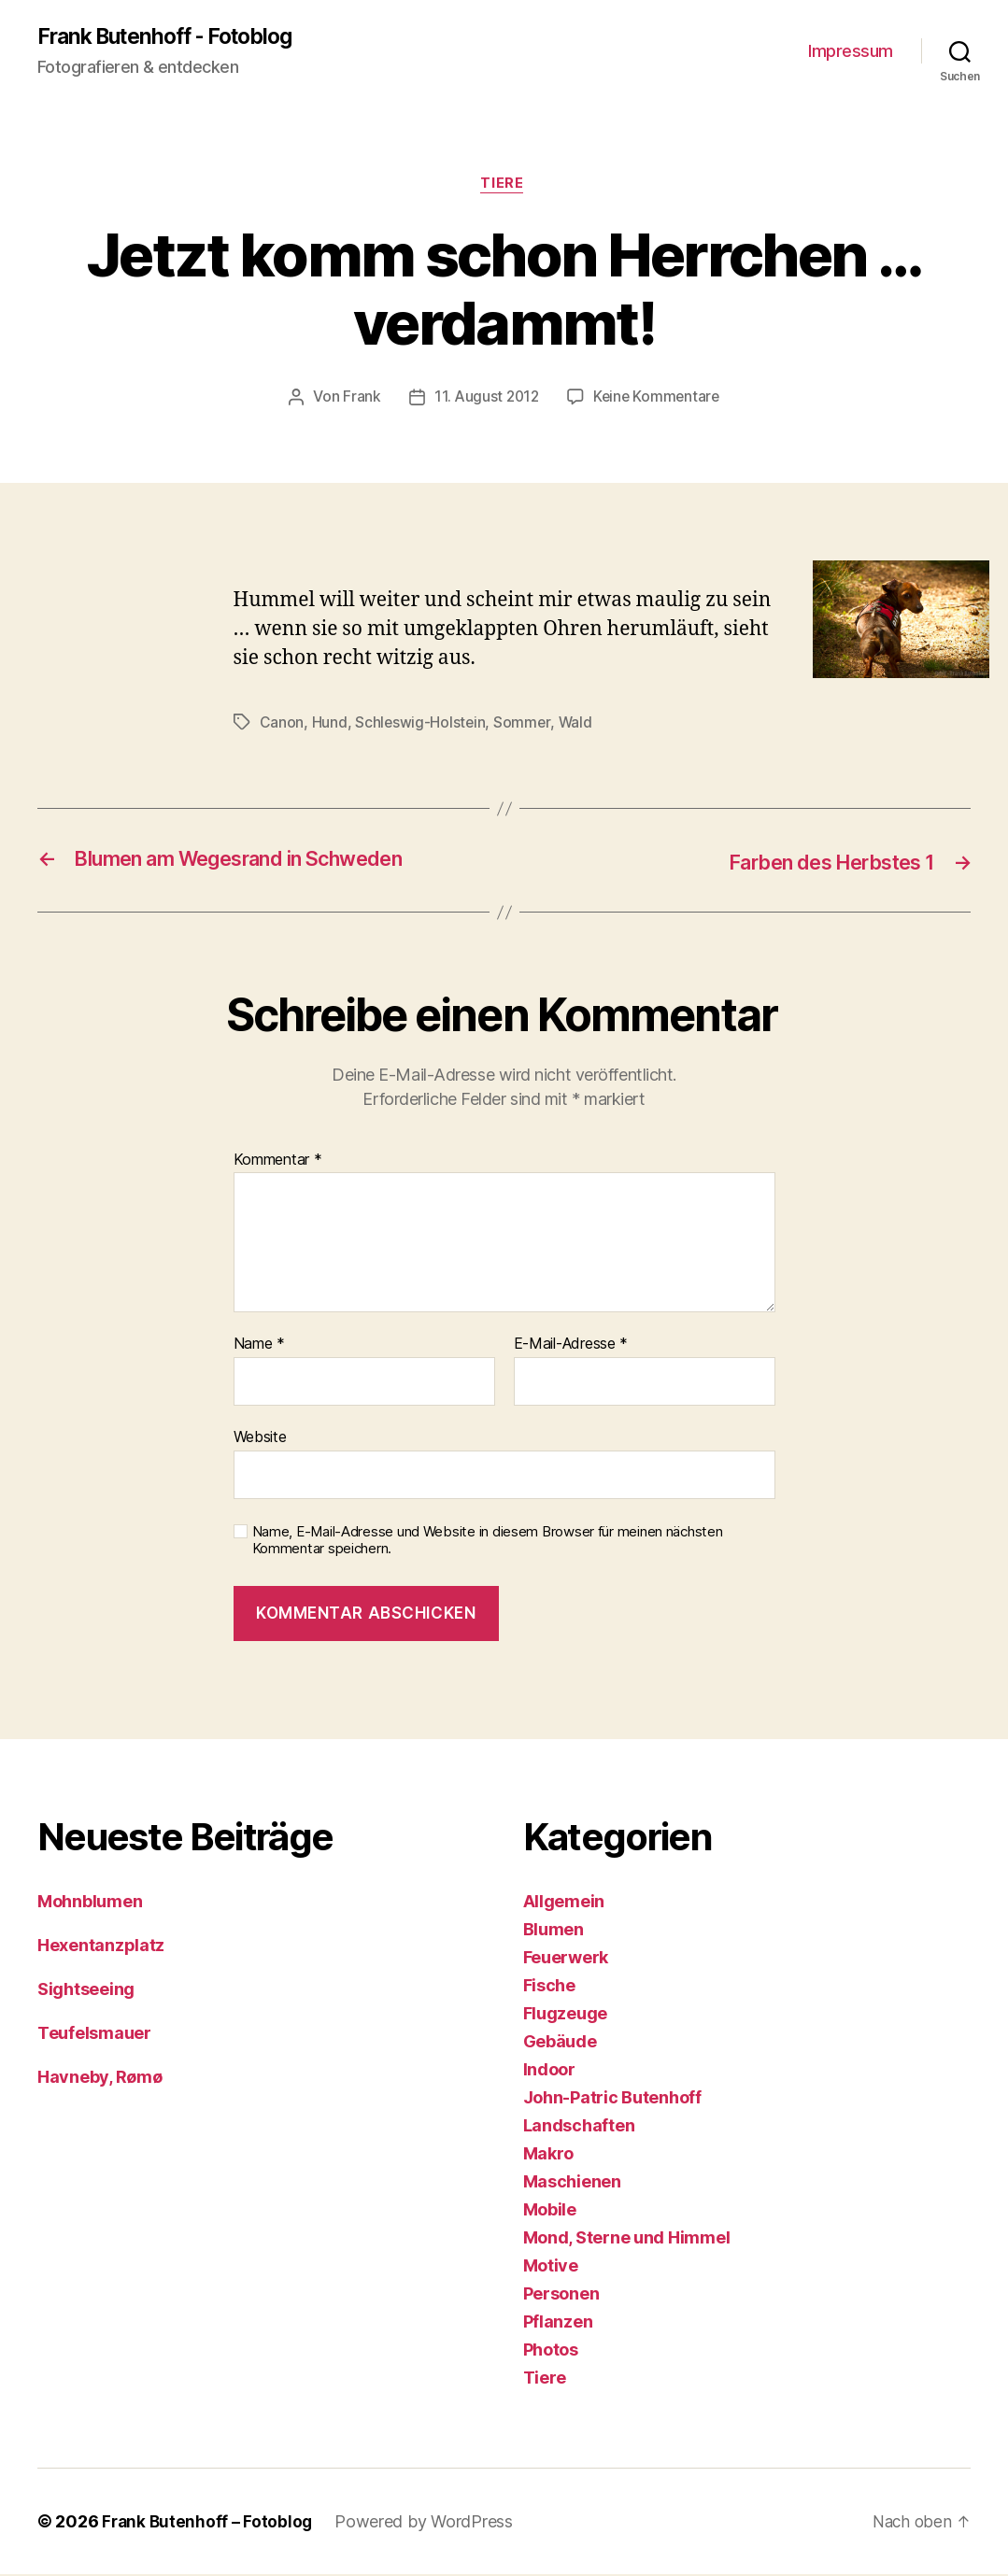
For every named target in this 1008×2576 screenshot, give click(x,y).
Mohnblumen (89, 1903)
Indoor (549, 2071)
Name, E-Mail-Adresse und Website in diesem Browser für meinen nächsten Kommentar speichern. (487, 1542)
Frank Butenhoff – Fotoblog (209, 2523)
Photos (550, 2351)
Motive (550, 2267)
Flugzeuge (565, 2015)
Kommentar (278, 1162)
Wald (577, 724)
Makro (549, 2155)
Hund (330, 724)
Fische (549, 1987)
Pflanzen (558, 2323)
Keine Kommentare (658, 400)
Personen (561, 2295)
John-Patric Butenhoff (612, 2099)
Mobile (549, 2211)
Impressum (850, 52)
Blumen (553, 1931)
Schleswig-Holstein (421, 724)
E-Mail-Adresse (571, 1346)
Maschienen (572, 2183)
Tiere (504, 186)
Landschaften (579, 2127)
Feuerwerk (566, 1959)
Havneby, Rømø (100, 2078)
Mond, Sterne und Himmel (627, 2239)
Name (259, 1346)
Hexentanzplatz (100, 1947)
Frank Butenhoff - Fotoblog (174, 37)
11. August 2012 (485, 400)
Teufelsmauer (94, 2035)
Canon (282, 724)
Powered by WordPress (427, 2523)
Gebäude (560, 2043)
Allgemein (564, 1903)
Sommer (523, 724)
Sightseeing (86, 1991)
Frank (358, 400)
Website (260, 1438)
